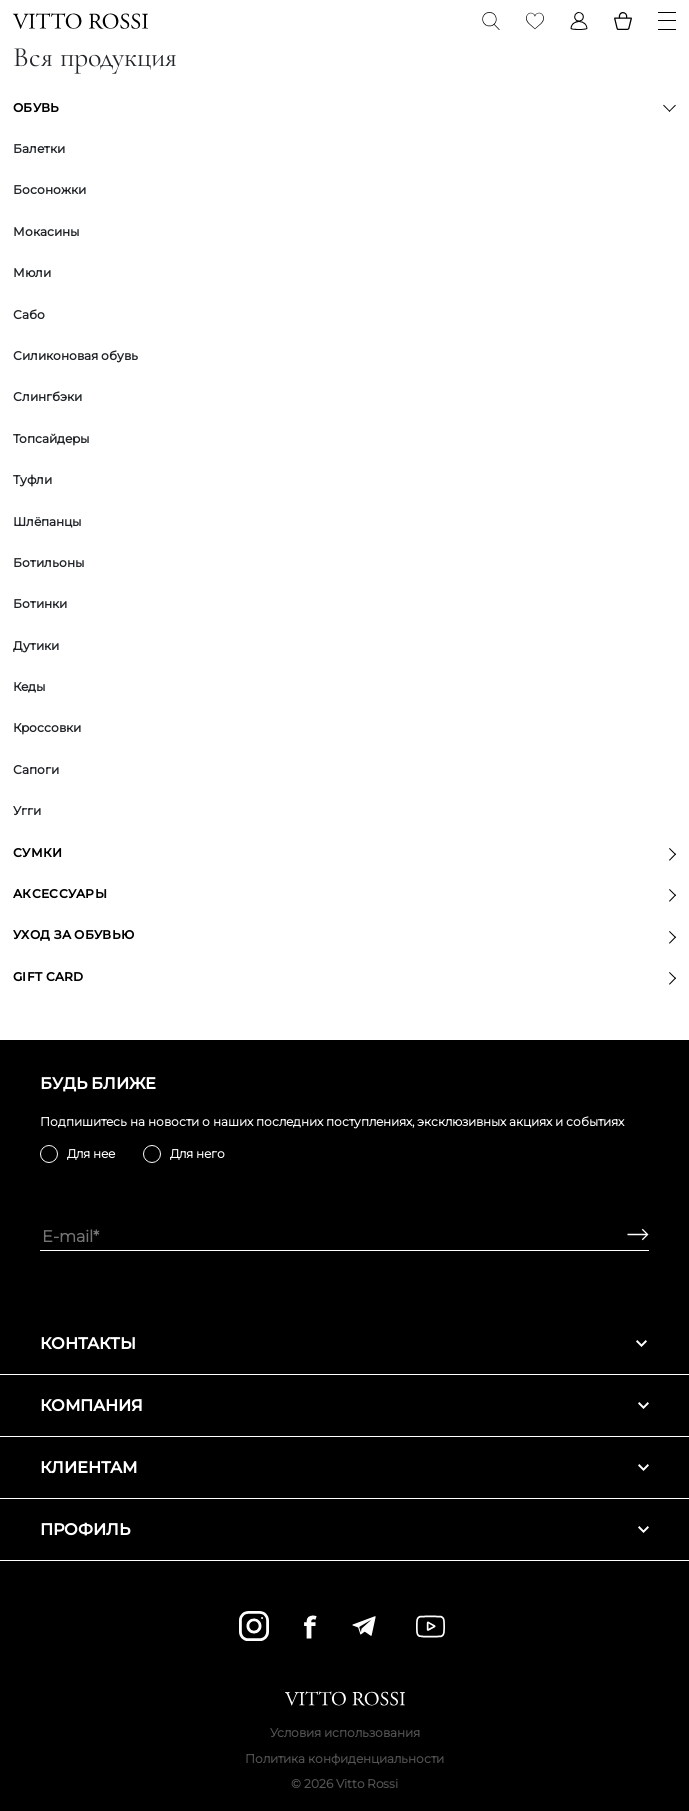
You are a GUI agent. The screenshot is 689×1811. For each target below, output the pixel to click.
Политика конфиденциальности (344, 1758)
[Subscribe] (630, 1236)
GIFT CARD (48, 976)
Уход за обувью (73, 934)
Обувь (36, 107)
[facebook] (310, 1626)
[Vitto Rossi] (80, 21)
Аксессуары (60, 893)
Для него (197, 1153)
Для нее (91, 1153)
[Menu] (667, 21)
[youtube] (430, 1626)
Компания (344, 1405)
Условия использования (345, 1732)
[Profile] (579, 21)
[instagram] (254, 1626)
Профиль (344, 1529)
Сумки (38, 852)
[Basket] (623, 21)
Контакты (344, 1343)
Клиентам (344, 1467)
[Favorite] (535, 21)
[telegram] (363, 1626)
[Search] (491, 21)
